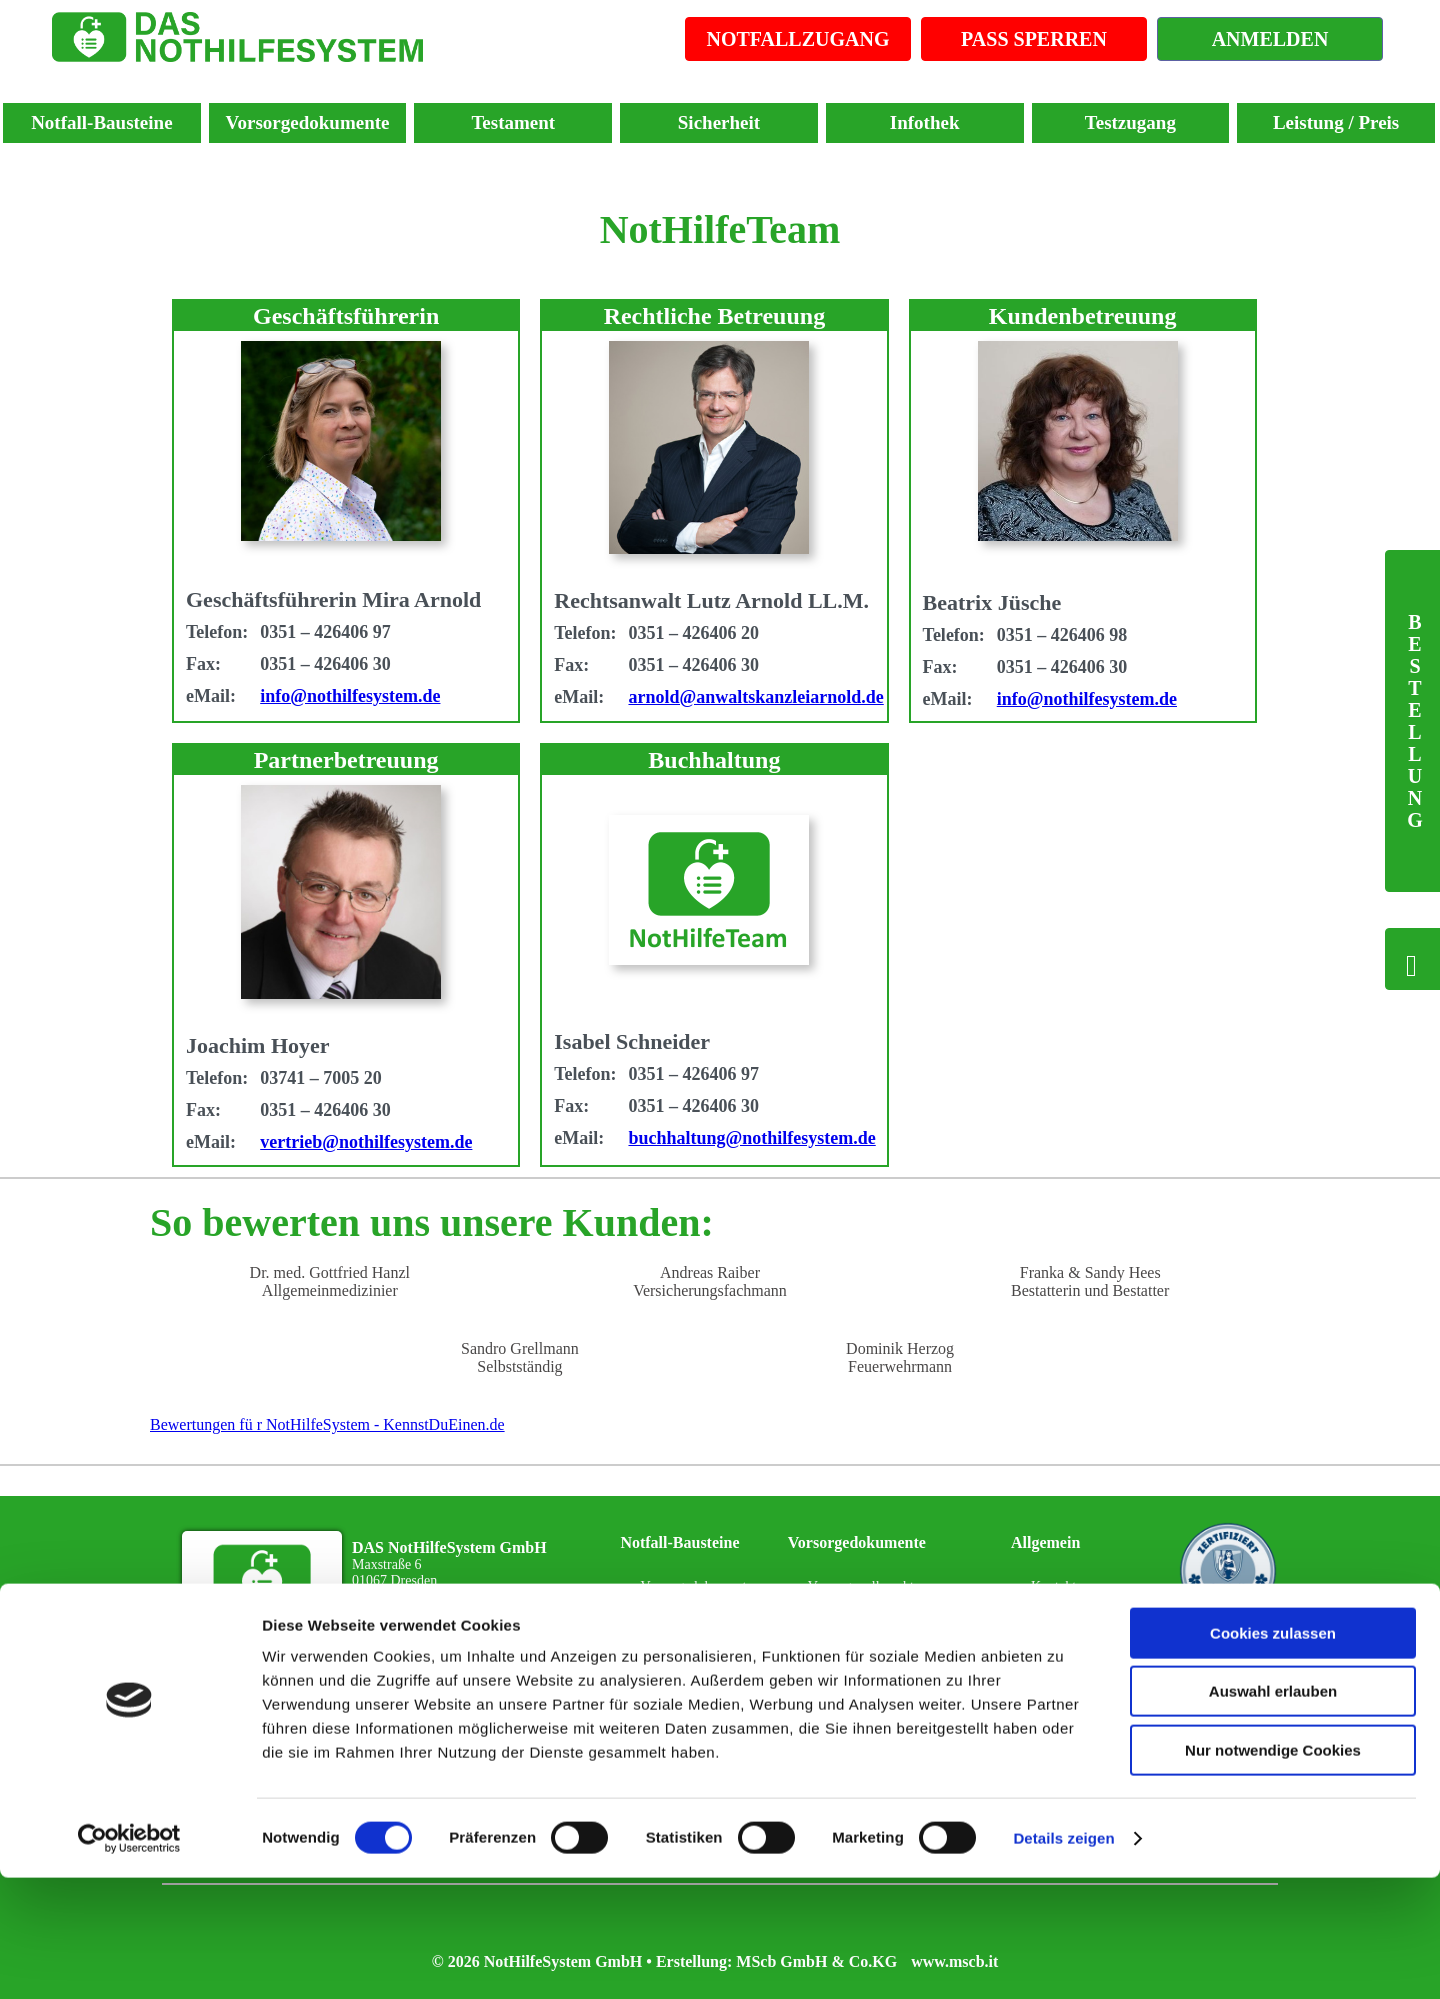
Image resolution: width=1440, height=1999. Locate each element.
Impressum (1062, 1630)
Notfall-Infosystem (693, 1674)
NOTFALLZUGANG (798, 39)
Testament (513, 122)
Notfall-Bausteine (101, 122)
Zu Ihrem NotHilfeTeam (437, 1628)
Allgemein (1045, 1542)
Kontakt (1053, 1586)
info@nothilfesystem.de (350, 696)
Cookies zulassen (1273, 1754)
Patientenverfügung (863, 1630)
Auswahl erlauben (1273, 1813)
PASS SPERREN (1034, 39)
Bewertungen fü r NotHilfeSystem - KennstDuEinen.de (327, 1424)
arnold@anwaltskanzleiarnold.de (755, 697)
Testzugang (1130, 122)
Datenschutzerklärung (1092, 1674)
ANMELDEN (1270, 39)
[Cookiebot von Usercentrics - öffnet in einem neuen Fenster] (129, 1960)
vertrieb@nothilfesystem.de (366, 1142)
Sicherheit (719, 122)
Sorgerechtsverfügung (869, 1674)
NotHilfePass (677, 1630)
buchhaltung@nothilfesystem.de (751, 1138)
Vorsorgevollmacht (861, 1586)
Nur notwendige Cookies (1273, 1871)
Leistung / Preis (1336, 122)
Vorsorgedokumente (308, 122)
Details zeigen (1063, 1959)
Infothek (925, 122)
